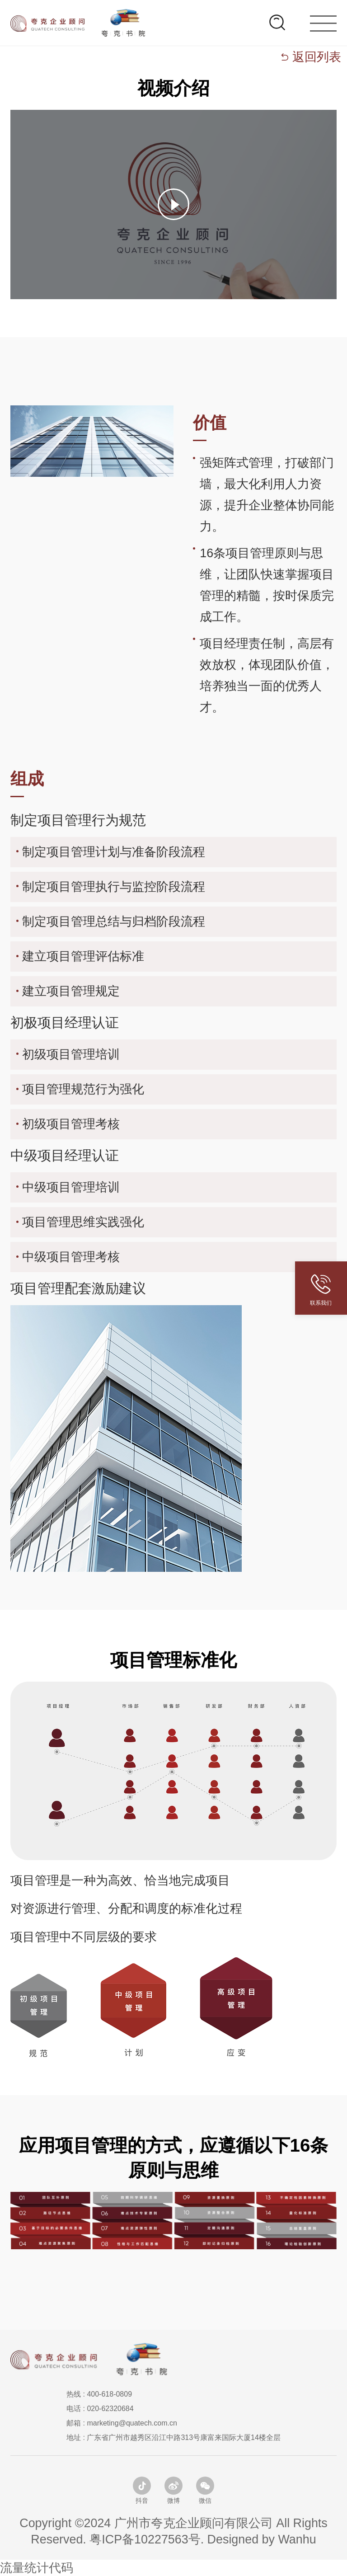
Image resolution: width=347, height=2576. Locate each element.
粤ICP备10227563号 (144, 2539)
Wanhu (297, 2539)
